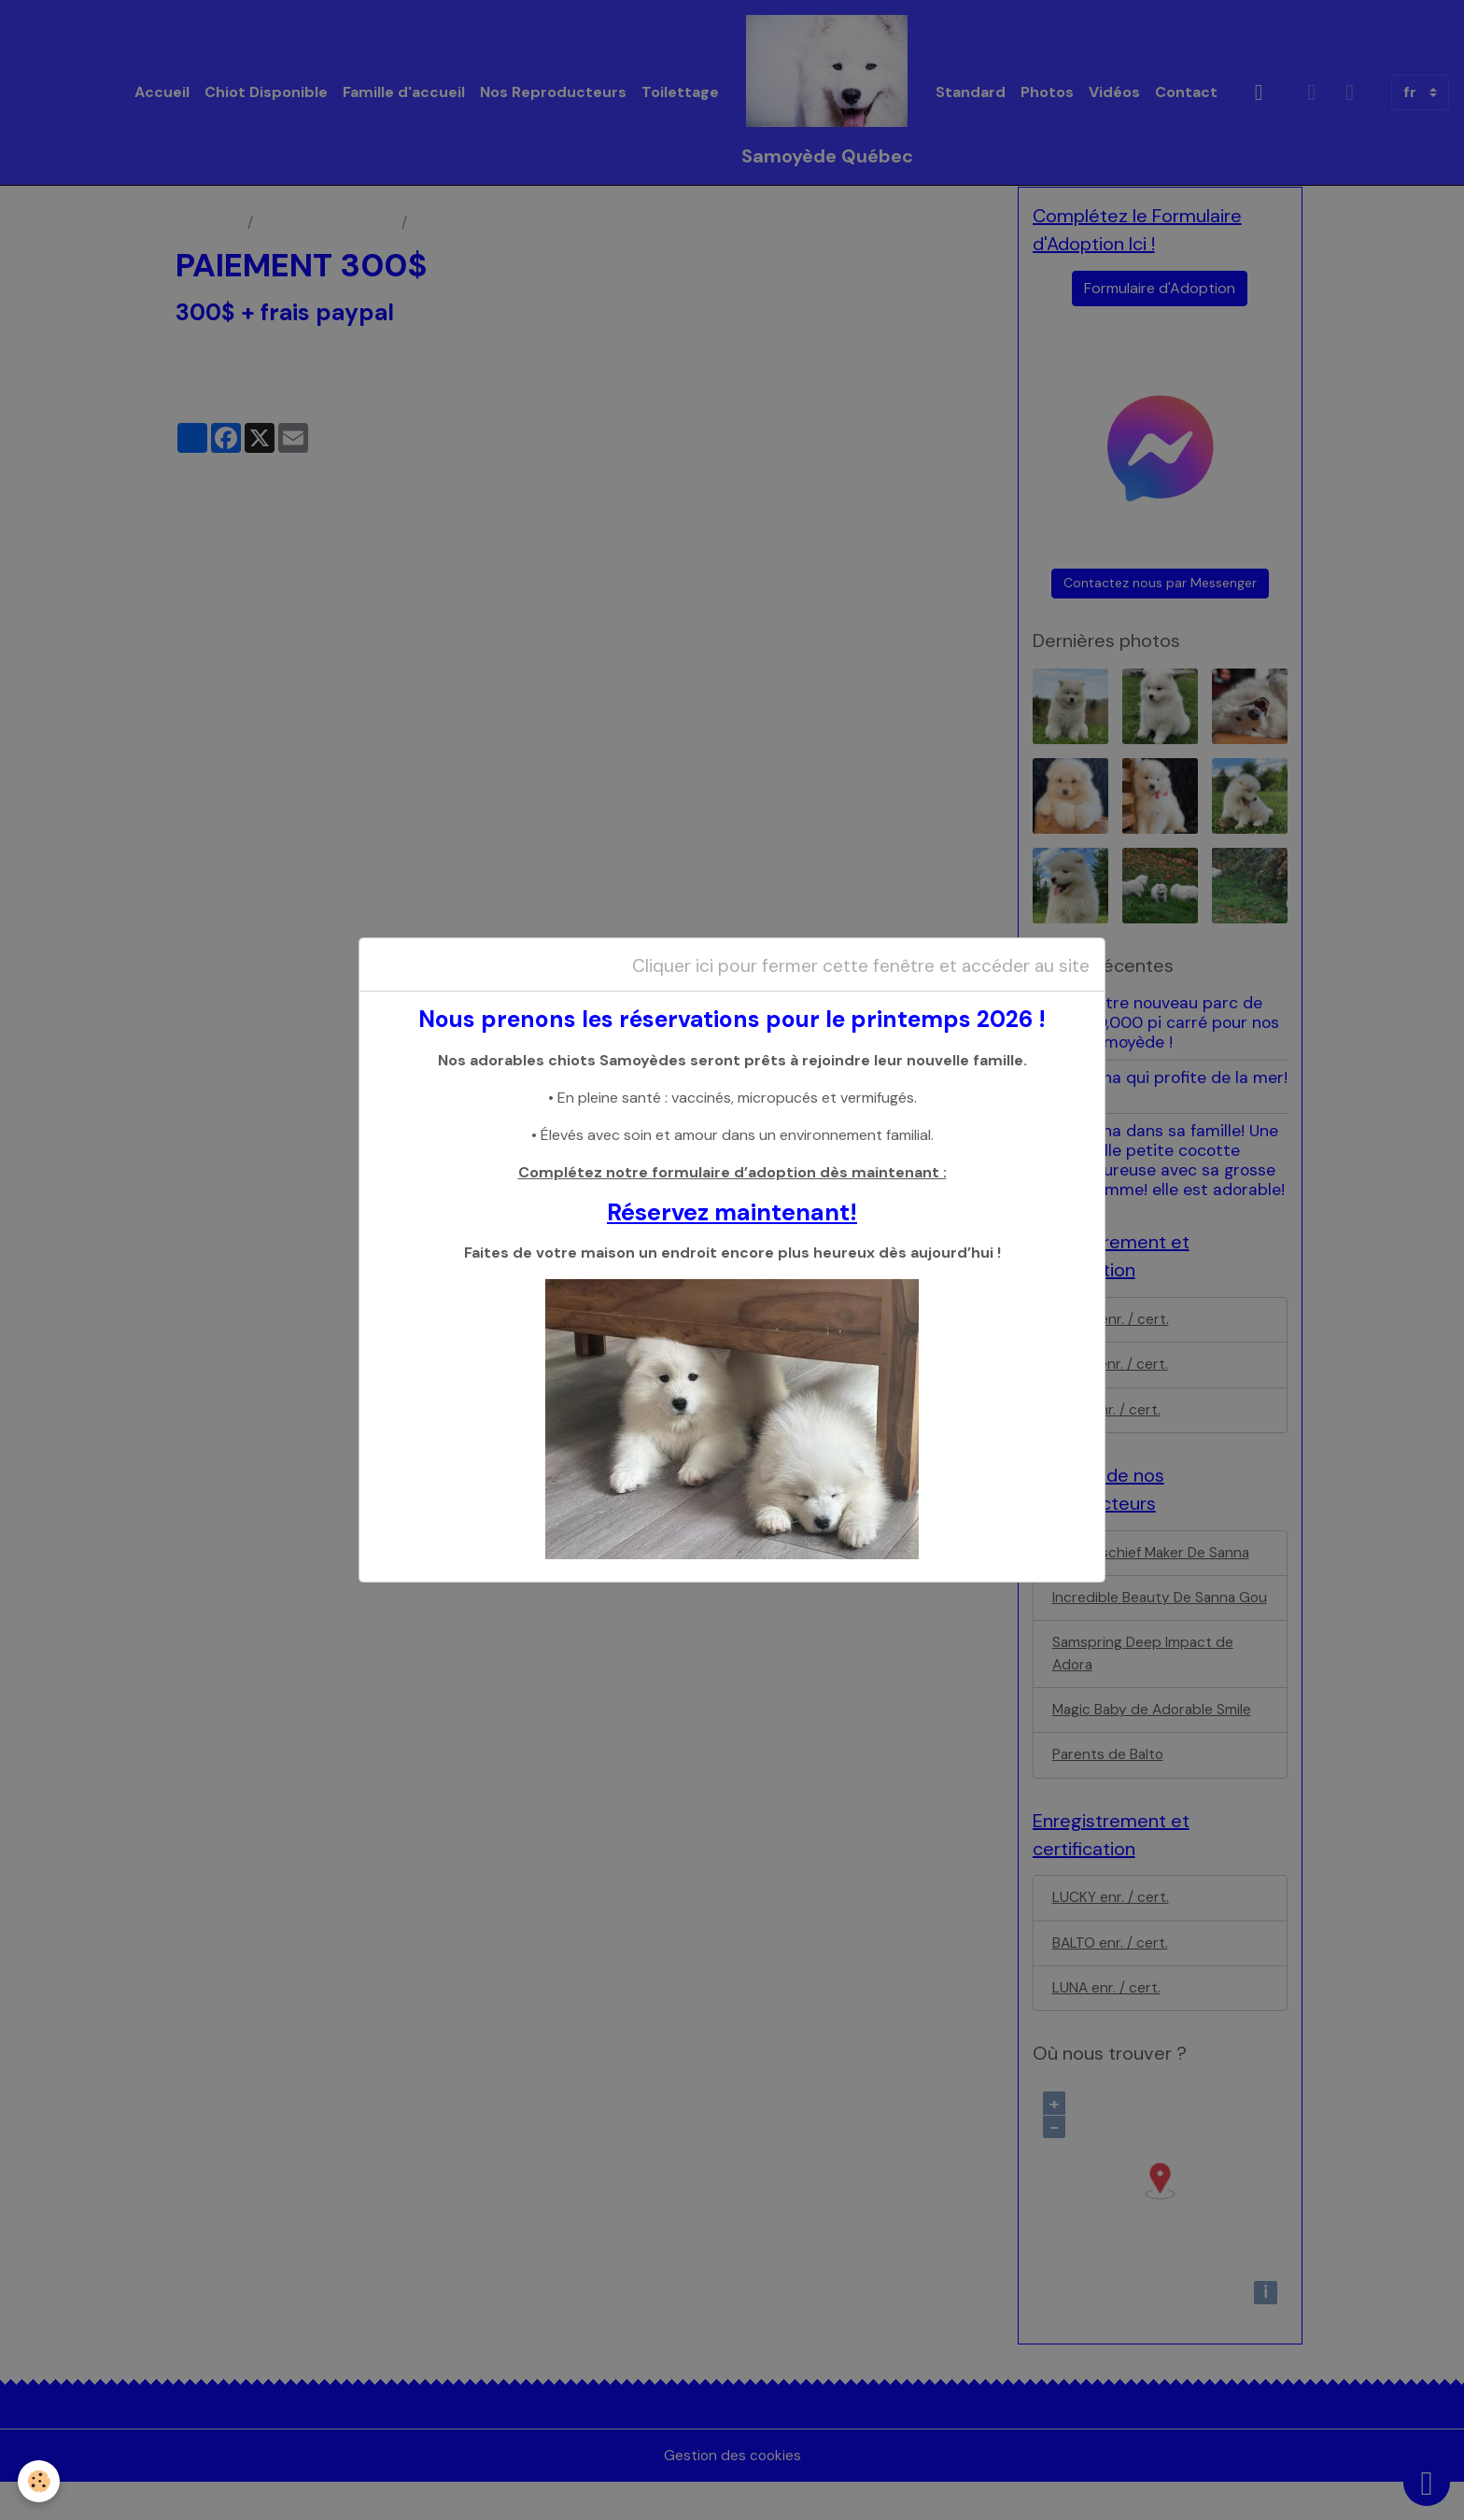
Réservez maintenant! (732, 1212)
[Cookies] (40, 2481)
